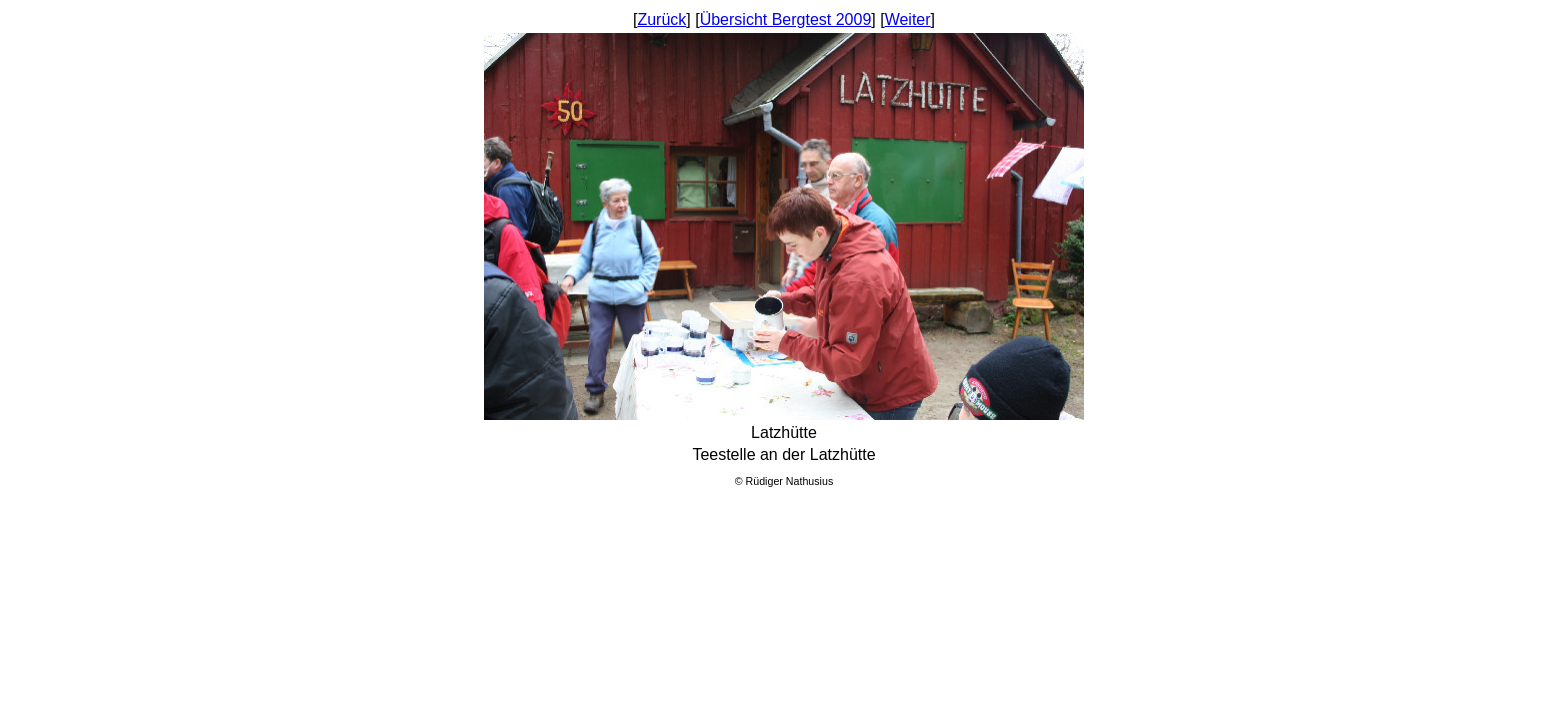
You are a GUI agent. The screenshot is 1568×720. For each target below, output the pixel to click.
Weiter (908, 19)
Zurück (661, 19)
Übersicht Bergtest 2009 (786, 19)
